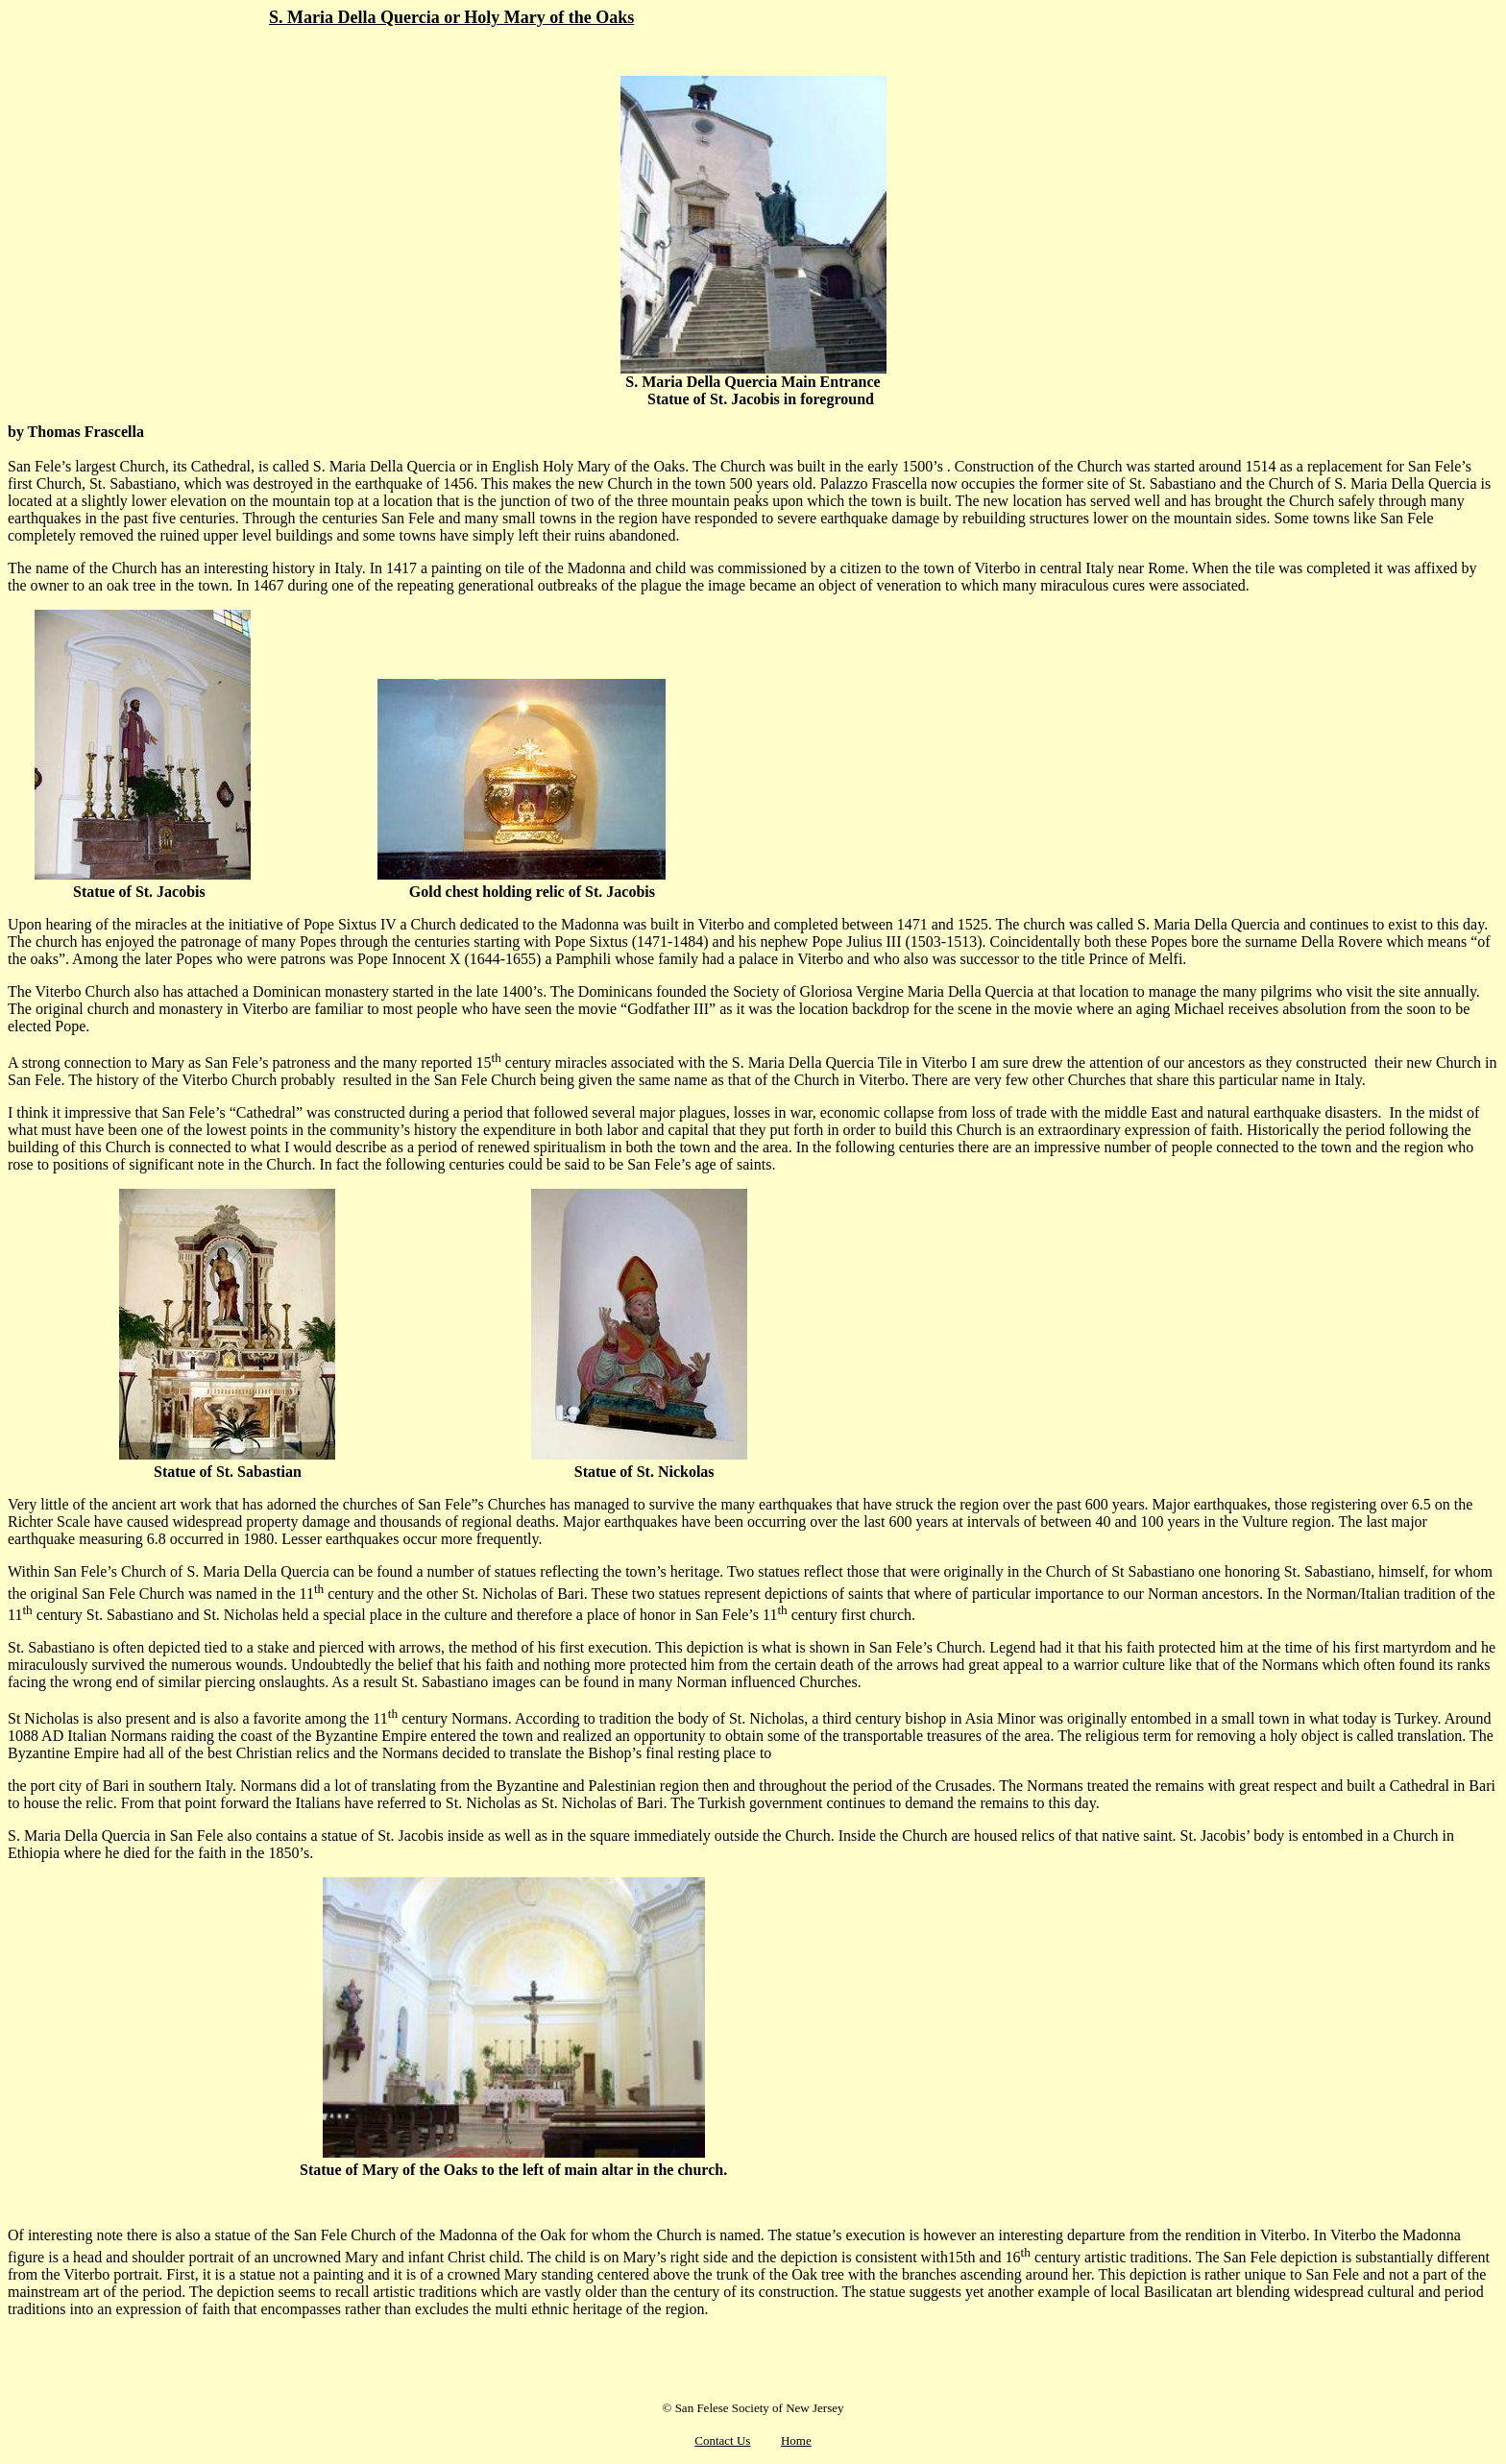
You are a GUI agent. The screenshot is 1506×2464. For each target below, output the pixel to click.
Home (796, 2440)
